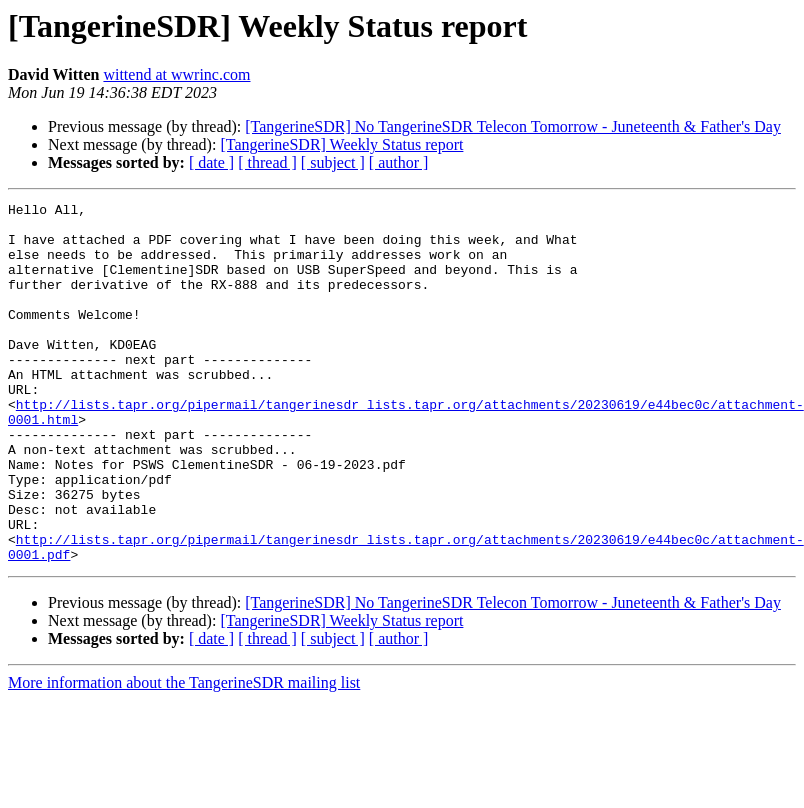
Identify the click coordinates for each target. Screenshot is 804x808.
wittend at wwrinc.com (176, 74)
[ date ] (211, 162)
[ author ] (399, 162)
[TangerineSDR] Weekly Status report (341, 144)
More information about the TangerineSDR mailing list (184, 754)
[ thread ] (267, 162)
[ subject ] (333, 162)
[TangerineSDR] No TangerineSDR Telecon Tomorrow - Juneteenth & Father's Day (513, 126)
